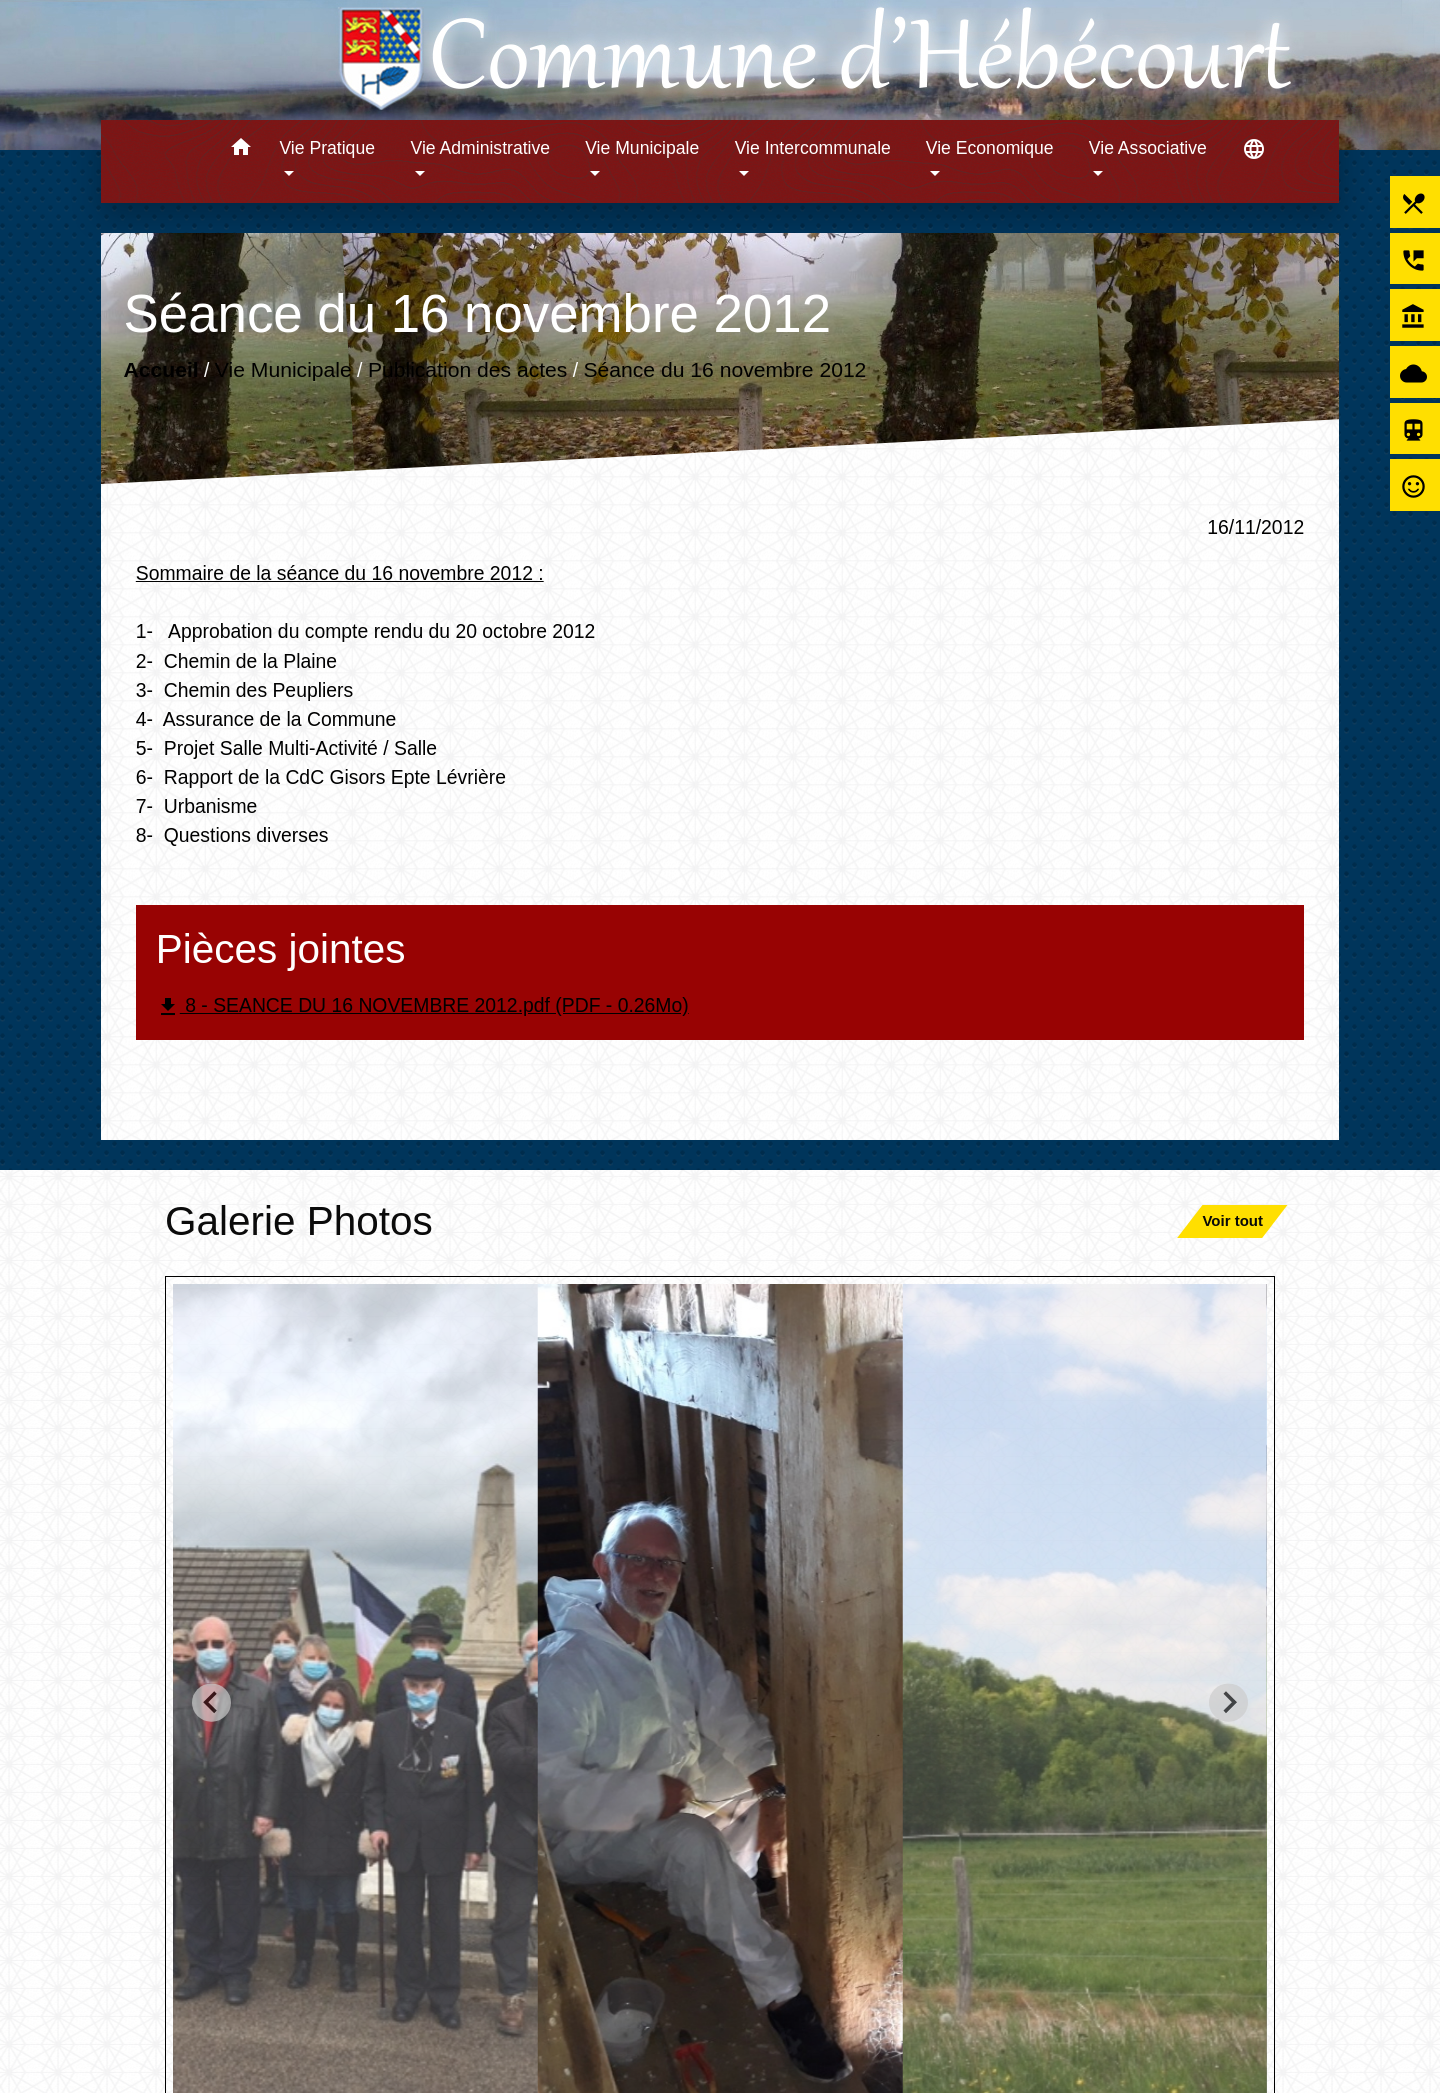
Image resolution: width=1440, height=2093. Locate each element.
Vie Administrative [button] (481, 148)
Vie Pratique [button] (327, 148)
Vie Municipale (283, 369)
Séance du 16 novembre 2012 (724, 369)
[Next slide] (1228, 1702)
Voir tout (1232, 1220)
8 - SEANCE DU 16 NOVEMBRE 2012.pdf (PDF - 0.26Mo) (422, 1006)
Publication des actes (468, 369)
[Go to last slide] (211, 1702)
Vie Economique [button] (990, 148)
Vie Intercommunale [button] (813, 148)
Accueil (160, 369)
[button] (240, 150)
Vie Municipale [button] (642, 148)
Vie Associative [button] (1148, 148)
